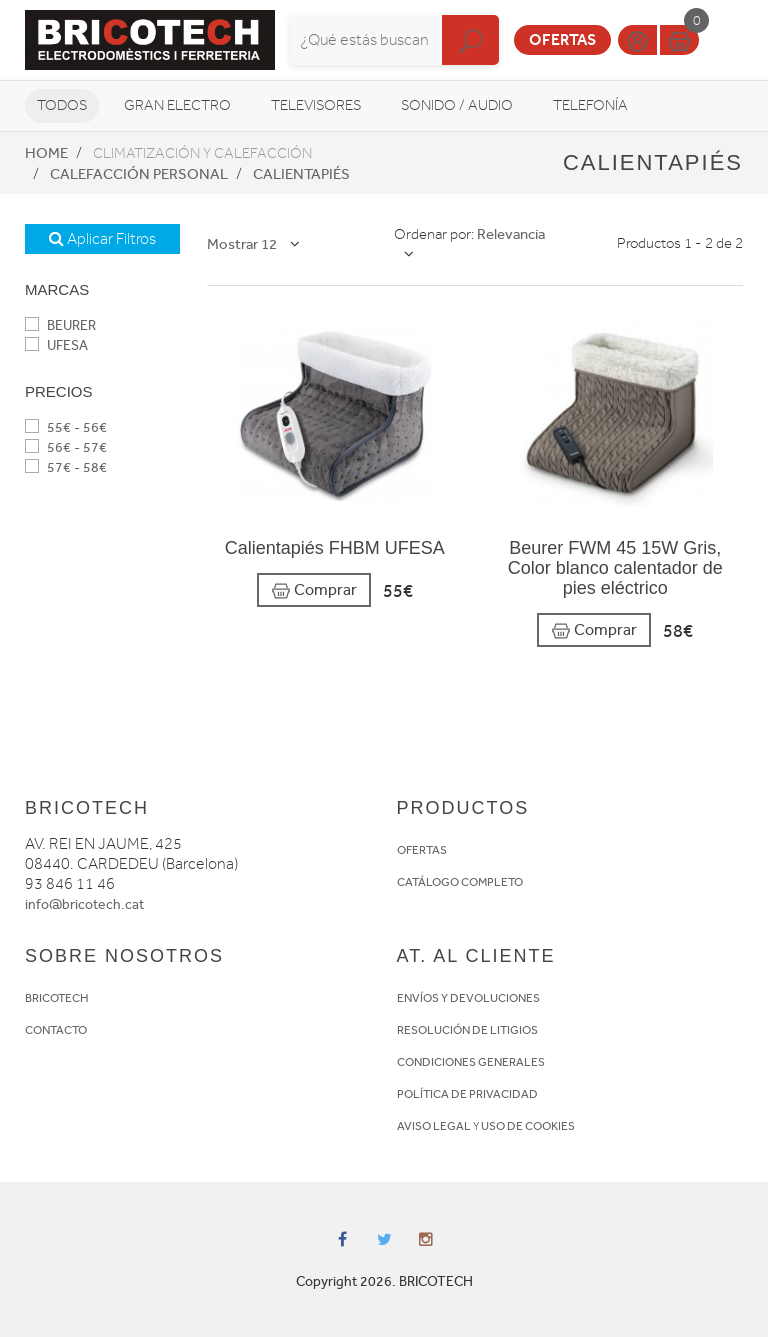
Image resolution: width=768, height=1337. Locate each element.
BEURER (60, 325)
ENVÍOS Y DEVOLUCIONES (468, 998)
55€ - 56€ (66, 427)
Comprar (314, 590)
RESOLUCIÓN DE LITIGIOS (467, 1030)
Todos (62, 105)
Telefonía (590, 105)
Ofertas (562, 39)
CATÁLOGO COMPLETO (460, 882)
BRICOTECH (57, 998)
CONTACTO (56, 1030)
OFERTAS (422, 850)
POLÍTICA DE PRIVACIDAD (467, 1094)
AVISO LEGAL (434, 1126)
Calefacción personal (139, 174)
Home (46, 153)
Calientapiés (301, 174)
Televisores (316, 105)
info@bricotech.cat (84, 904)
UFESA (56, 345)
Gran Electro (177, 105)
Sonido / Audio (457, 105)
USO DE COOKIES (528, 1126)
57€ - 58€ (66, 467)
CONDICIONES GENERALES (471, 1062)
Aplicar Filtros (102, 239)
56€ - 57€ (66, 447)
